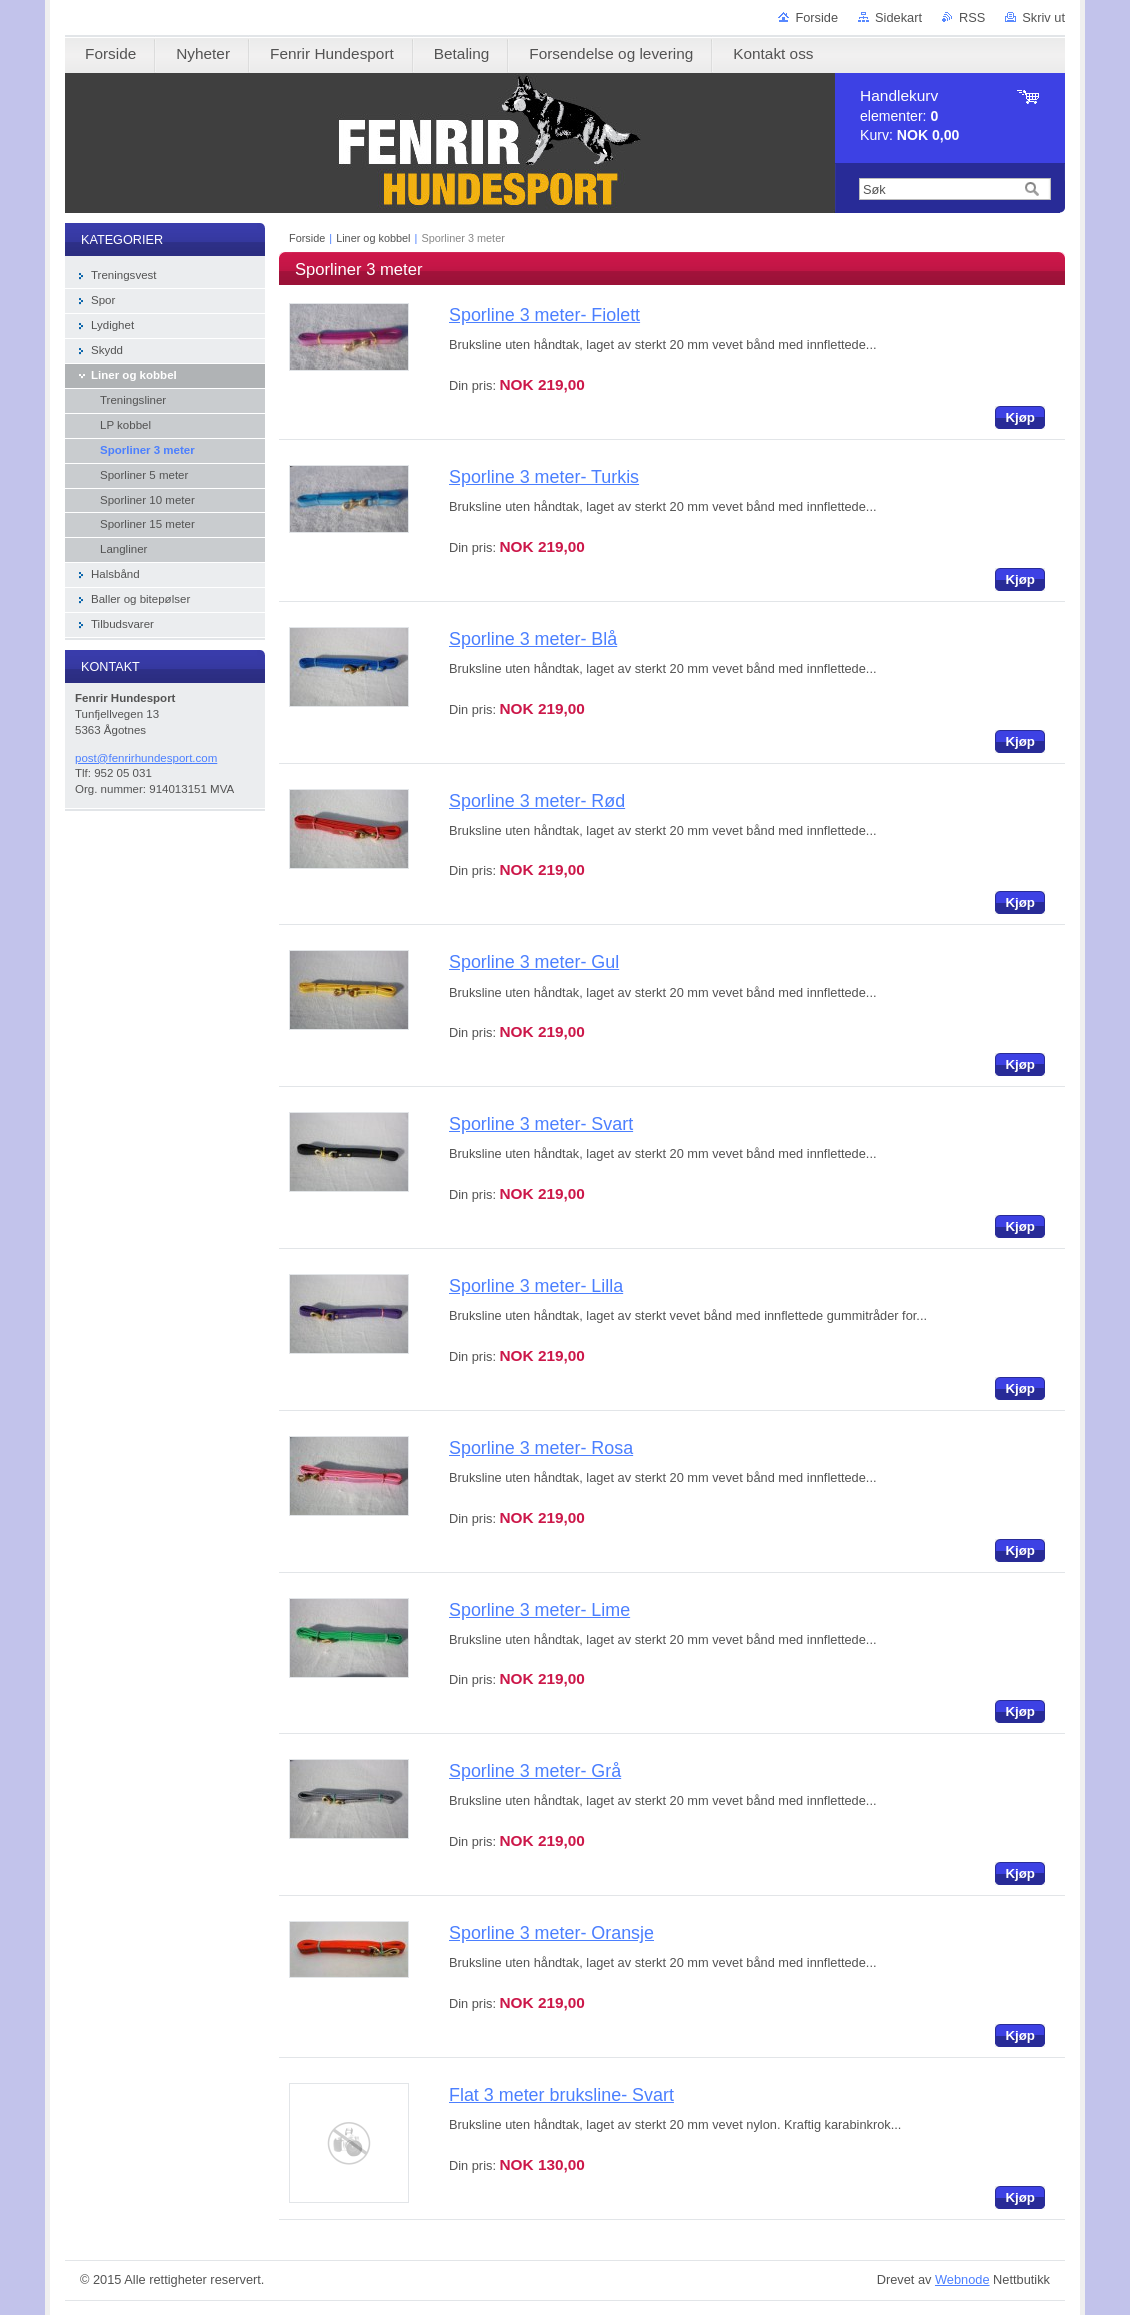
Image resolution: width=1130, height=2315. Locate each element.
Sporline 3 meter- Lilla (536, 1286)
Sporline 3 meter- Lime (539, 1610)
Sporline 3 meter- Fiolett (544, 315)
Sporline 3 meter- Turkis (544, 477)
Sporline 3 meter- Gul (534, 962)
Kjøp (1020, 417)
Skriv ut (1043, 17)
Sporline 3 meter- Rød (537, 801)
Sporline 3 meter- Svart (541, 1124)
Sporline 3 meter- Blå (533, 639)
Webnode (962, 2279)
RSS (972, 17)
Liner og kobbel (373, 238)
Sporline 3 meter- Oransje (551, 1933)
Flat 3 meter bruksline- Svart (561, 2095)
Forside (816, 17)
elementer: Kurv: (909, 115)
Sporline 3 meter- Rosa (541, 1448)
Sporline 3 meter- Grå (535, 1771)
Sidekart (898, 17)
